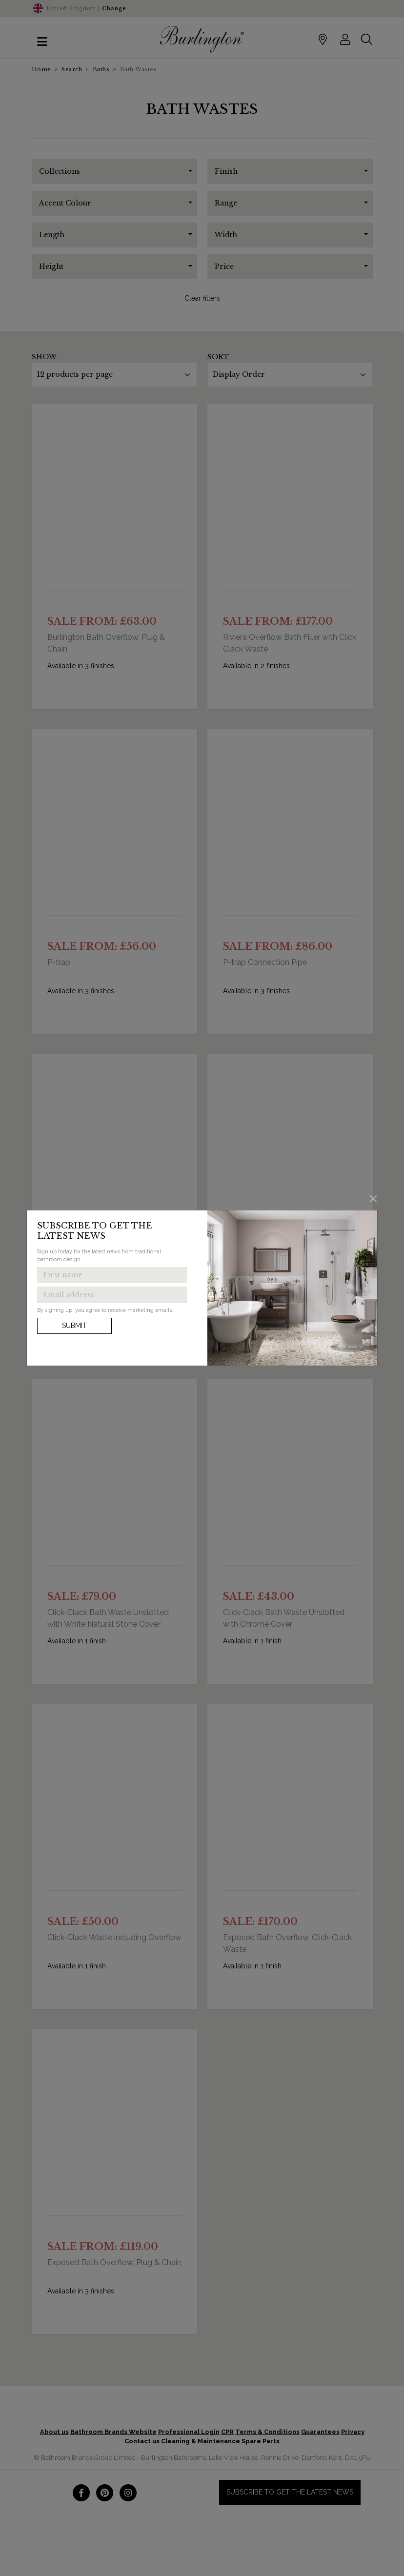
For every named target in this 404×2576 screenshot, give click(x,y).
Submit (74, 1325)
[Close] (373, 1198)
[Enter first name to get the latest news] (112, 1275)
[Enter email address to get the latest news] (112, 1295)
